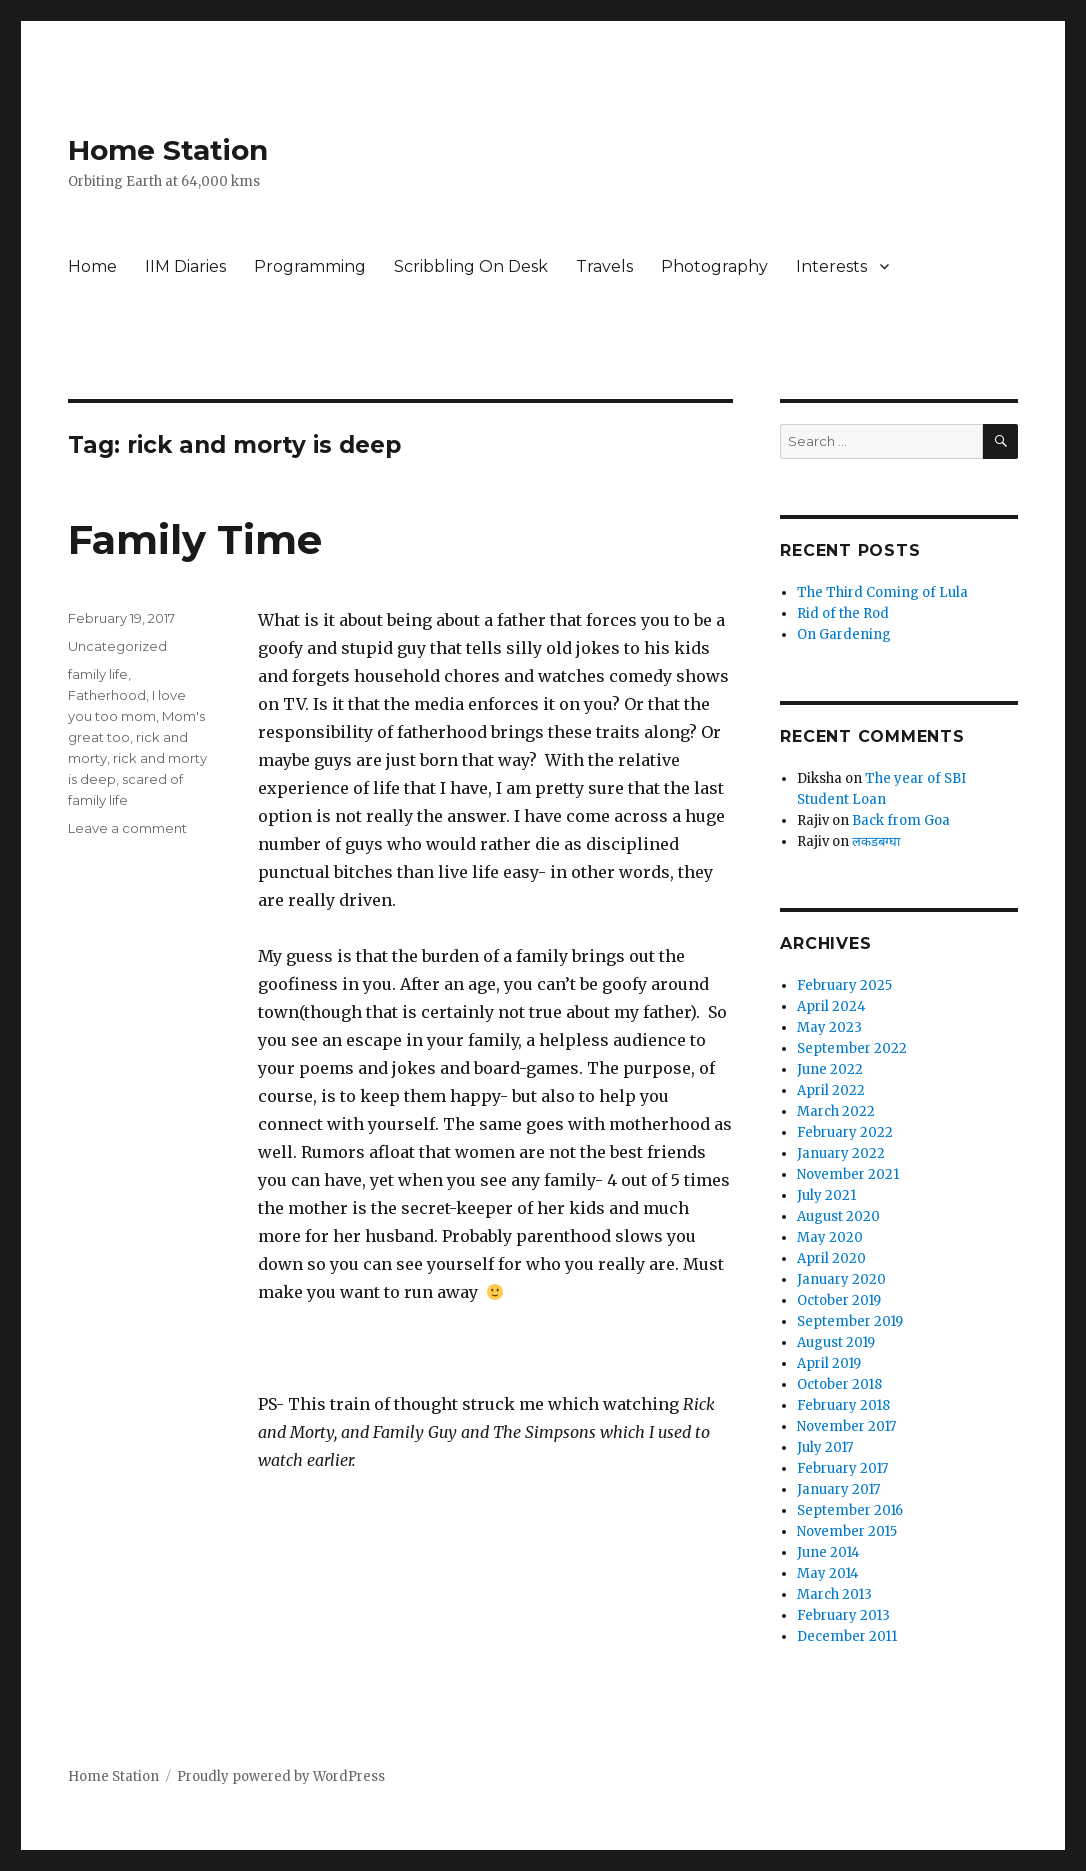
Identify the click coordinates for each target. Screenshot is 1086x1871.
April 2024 (831, 1006)
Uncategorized (117, 646)
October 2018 (839, 1384)
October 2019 (839, 1300)
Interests (831, 266)
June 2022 (830, 1069)
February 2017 (842, 1468)
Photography (714, 266)
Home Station (168, 150)
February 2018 (843, 1405)
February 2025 (844, 985)
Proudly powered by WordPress (281, 1776)
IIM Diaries (185, 266)
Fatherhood (107, 695)
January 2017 (838, 1489)
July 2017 (825, 1447)
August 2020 (838, 1216)
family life (98, 674)
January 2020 (841, 1279)
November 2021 (848, 1174)
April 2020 (831, 1258)
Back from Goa (901, 820)
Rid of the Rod (843, 613)
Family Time (195, 539)
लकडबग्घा (876, 841)
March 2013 (834, 1594)
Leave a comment (127, 828)
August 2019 (836, 1342)
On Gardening (844, 634)
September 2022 (852, 1048)
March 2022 (836, 1111)
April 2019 (829, 1363)
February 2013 (843, 1615)
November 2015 (847, 1531)
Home (92, 266)
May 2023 (829, 1027)
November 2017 (846, 1426)
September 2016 (850, 1510)
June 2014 (828, 1552)
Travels (604, 266)
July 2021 (826, 1195)
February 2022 (845, 1132)
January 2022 (841, 1153)
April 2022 (831, 1090)
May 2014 (828, 1573)
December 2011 (847, 1636)
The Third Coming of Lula (882, 592)
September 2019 (850, 1321)
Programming (310, 266)
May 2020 (830, 1237)
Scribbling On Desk (471, 266)
